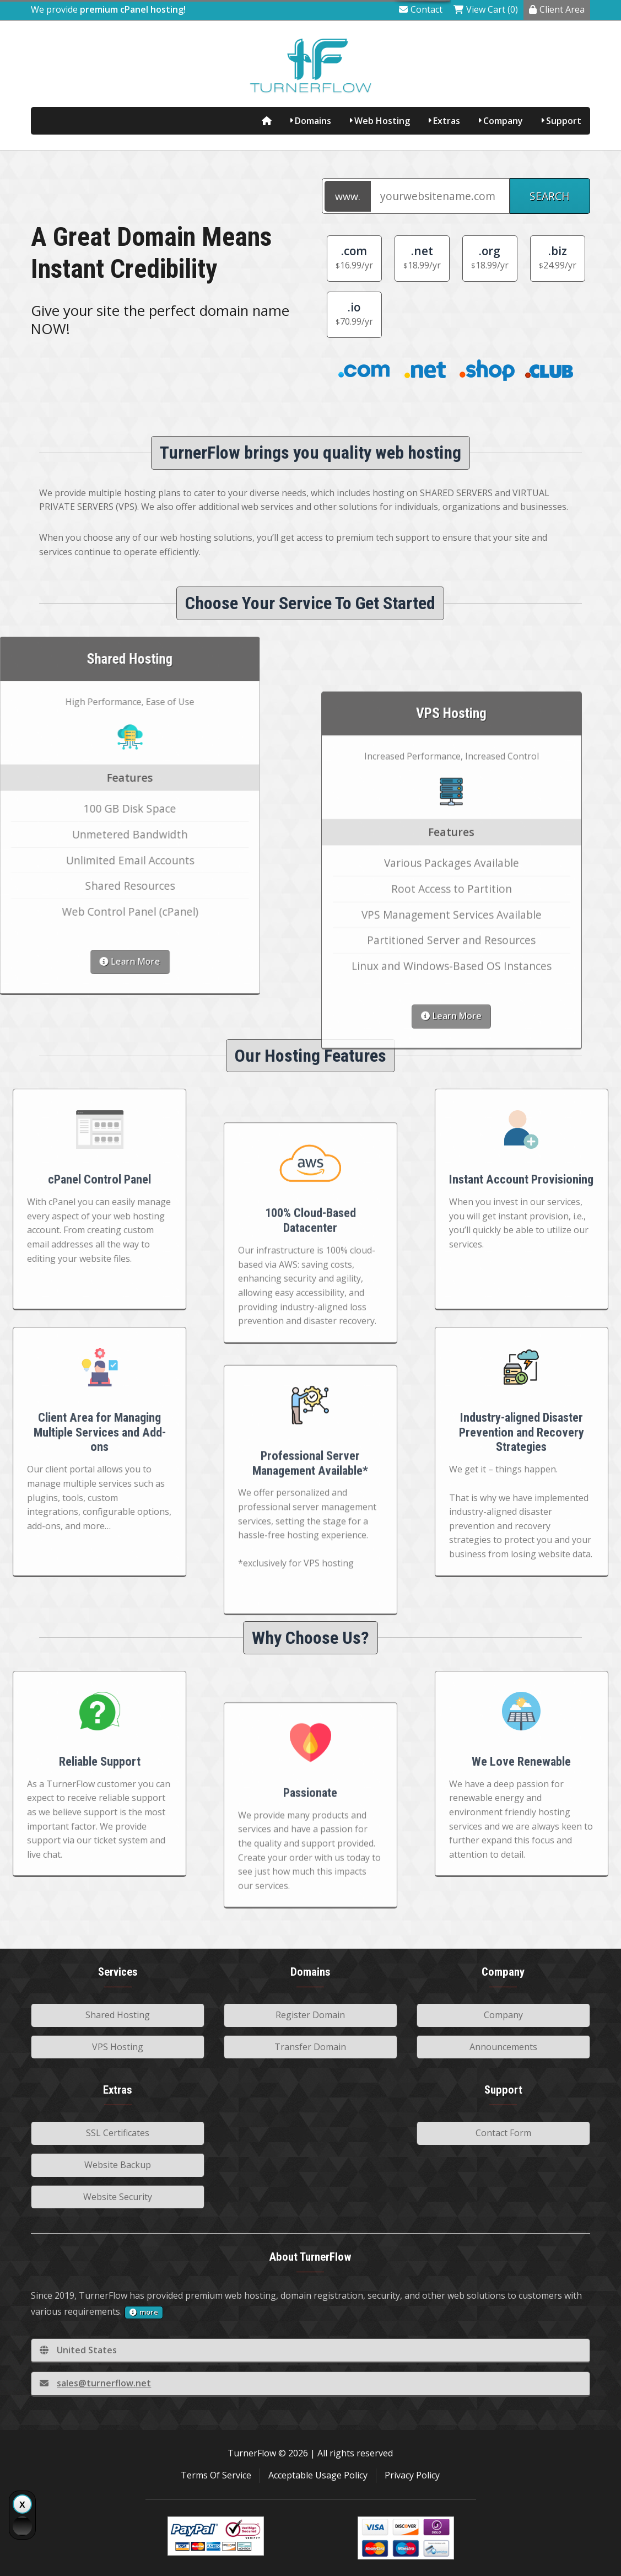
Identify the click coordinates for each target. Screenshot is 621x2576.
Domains (313, 121)
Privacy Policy (412, 2475)
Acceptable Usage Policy (318, 2475)
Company (503, 121)
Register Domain (310, 2015)
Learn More (451, 1314)
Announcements (503, 2047)
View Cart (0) (485, 9)
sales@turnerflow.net (95, 2383)
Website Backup (117, 2165)
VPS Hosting (117, 2047)
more (143, 2312)
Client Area (557, 9)
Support (563, 121)
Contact (420, 9)
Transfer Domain (310, 2047)
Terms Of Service (216, 2475)
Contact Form (503, 2133)
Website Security (117, 2197)
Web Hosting (382, 121)
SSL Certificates (117, 2133)
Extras (446, 121)
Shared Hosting (117, 2015)
